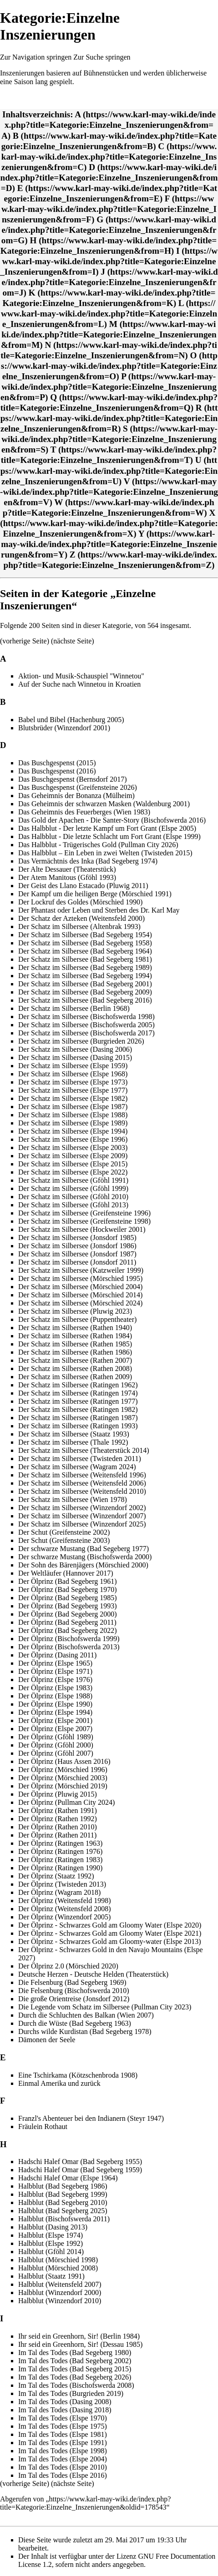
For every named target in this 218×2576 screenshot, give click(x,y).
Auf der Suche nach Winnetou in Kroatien (79, 684)
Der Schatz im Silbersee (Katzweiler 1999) (80, 1270)
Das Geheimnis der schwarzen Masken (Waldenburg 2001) (104, 804)
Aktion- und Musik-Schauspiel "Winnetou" (81, 676)
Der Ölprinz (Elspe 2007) (55, 1728)
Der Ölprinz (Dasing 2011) (57, 1655)
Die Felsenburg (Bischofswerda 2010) (73, 1990)
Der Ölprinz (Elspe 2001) (55, 1720)
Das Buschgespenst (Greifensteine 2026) (77, 787)
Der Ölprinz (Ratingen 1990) (60, 1868)
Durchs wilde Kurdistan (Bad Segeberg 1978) (85, 2031)
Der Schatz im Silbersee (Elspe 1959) (72, 1066)
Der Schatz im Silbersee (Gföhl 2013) (73, 1205)
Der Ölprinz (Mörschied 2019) (62, 1786)
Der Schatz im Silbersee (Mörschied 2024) (80, 1303)
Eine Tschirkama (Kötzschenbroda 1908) (77, 2075)
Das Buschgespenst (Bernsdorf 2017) (72, 779)
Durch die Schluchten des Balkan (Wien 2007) (86, 2015)
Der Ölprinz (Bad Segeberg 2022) (67, 1630)
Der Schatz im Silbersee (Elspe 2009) (72, 1156)
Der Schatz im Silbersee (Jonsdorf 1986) (77, 1246)
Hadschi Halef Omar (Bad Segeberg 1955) (80, 2161)
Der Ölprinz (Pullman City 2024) (66, 1802)
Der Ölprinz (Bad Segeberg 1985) (67, 1598)
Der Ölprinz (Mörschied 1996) (62, 1769)
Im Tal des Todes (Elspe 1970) (62, 2418)
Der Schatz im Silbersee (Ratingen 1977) (78, 1401)
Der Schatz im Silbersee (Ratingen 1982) (78, 1409)
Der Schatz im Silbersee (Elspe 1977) (72, 1090)
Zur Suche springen (101, 57)
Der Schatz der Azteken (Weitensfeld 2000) (81, 918)
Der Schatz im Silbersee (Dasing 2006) (75, 1049)
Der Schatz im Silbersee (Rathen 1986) (75, 1352)
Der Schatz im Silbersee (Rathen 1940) (75, 1327)
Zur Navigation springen (35, 57)
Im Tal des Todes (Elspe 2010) (62, 2467)
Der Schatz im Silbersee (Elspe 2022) (72, 1172)
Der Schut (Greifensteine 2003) (64, 1540)
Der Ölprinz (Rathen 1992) (57, 1819)
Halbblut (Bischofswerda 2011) (64, 2219)
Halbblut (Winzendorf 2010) (59, 2301)
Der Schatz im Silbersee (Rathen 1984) (75, 1336)
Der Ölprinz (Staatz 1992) (56, 1876)
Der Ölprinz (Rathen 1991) (57, 1810)
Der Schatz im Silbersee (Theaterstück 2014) (83, 1450)
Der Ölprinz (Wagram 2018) (59, 1892)
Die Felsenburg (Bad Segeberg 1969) (72, 1982)
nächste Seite (72, 641)
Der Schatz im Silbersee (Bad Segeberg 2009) (85, 992)
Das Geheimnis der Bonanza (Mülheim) (76, 795)
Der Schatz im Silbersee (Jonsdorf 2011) (77, 1262)
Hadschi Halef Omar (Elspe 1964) (68, 2178)
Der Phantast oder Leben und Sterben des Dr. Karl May (99, 910)
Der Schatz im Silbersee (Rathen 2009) (75, 1377)
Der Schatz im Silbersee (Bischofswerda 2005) (86, 1025)
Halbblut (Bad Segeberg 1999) (62, 2194)
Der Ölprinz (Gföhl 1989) (55, 1737)
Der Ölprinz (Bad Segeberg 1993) (67, 1606)
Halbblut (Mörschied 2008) (58, 2268)
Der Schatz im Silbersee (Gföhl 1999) (73, 1188)
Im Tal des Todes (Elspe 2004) (62, 2459)
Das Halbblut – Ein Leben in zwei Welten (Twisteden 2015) (105, 853)
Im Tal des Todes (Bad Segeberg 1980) (74, 2352)
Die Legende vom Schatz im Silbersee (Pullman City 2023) (104, 2007)
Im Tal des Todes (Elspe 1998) (62, 2451)
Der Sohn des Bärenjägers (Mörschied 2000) (83, 1565)
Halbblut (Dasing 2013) (52, 2227)
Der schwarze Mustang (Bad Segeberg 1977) (83, 1548)
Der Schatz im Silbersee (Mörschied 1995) (80, 1278)
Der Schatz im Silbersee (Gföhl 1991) (73, 1180)
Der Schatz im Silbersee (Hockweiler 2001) (81, 1229)
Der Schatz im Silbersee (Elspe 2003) (72, 1147)
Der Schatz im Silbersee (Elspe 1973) (72, 1082)
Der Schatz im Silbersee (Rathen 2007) (75, 1360)
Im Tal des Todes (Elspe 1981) (62, 2434)
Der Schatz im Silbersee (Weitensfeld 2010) (82, 1491)
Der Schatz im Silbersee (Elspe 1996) (72, 1139)
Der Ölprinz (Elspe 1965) (55, 1663)
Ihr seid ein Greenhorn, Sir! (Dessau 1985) (80, 2344)
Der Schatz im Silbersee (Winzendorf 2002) (82, 1507)
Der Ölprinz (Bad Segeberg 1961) (67, 1581)
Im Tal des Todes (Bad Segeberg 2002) (74, 2361)
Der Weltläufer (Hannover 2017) (65, 1573)
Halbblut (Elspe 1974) (50, 2235)
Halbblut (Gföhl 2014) (51, 2251)
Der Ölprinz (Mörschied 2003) (62, 1778)
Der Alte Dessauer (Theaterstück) (67, 869)
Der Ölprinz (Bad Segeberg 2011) (67, 1622)
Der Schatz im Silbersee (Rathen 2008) (75, 1368)
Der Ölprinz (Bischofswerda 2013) (69, 1647)
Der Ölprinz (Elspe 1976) (55, 1679)
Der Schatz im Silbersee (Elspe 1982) (72, 1098)
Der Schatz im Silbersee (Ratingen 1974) (78, 1393)
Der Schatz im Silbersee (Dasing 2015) (75, 1057)
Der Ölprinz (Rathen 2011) (57, 1835)
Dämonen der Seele (46, 2040)
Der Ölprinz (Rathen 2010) (57, 1827)
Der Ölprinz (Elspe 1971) (55, 1671)
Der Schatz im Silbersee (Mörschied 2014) (80, 1295)
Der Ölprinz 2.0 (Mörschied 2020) (68, 1966)
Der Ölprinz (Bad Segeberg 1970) (67, 1589)
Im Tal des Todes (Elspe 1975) (62, 2426)
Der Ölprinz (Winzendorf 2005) (64, 1917)
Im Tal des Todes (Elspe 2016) (62, 2475)
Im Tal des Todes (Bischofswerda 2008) (76, 2385)
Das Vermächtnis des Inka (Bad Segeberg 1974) (87, 861)
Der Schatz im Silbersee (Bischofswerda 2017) (86, 1033)
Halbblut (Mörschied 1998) (58, 2260)
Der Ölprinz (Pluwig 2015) (57, 1794)
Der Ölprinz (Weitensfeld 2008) (64, 1909)
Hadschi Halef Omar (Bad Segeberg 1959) (80, 2170)
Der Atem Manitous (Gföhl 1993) (67, 877)
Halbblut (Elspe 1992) (50, 2243)
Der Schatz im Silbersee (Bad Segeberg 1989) (85, 967)
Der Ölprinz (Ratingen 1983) (60, 1859)
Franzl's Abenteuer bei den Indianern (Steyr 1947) (91, 2118)
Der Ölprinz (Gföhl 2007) (55, 1753)
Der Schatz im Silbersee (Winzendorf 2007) (82, 1516)
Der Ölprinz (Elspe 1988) (55, 1696)
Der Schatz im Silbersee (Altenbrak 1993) (79, 926)
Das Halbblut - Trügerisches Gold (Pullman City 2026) (98, 845)
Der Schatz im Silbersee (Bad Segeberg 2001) (85, 984)
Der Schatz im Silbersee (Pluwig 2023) (75, 1311)
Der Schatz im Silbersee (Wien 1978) (72, 1499)
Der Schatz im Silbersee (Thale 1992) (73, 1442)
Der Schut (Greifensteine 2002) (64, 1532)
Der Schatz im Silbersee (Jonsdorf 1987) (77, 1254)
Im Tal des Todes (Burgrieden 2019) (70, 2393)
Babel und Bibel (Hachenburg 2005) (71, 719)
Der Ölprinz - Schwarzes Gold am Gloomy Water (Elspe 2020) (109, 1925)
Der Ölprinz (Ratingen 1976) (60, 1851)
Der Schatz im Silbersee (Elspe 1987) (72, 1106)
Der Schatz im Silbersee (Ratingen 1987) (78, 1417)
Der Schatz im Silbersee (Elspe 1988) (72, 1115)
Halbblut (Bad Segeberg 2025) (62, 2210)
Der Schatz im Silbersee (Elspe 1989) (72, 1123)
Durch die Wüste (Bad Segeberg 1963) (74, 2023)
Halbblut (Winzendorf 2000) (59, 2292)
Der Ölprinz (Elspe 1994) (55, 1712)
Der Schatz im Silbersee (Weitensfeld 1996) (82, 1475)
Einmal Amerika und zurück (59, 2083)
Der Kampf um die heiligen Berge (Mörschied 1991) (95, 894)
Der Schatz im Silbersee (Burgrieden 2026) (81, 1041)
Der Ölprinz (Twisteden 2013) (62, 1884)
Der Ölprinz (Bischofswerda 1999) (69, 1638)
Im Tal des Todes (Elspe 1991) (62, 2442)
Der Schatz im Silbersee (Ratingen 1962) (78, 1385)
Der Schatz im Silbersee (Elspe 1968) (72, 1074)
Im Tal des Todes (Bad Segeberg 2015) (74, 2369)
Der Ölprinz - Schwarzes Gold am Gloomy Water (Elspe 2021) (109, 1933)
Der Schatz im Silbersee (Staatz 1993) (73, 1434)
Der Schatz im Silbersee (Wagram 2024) (77, 1467)
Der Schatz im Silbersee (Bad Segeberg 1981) (85, 959)
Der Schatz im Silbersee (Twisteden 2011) (79, 1458)
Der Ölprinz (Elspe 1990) (55, 1704)
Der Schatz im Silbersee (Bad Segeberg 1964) (85, 951)
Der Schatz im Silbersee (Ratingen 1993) (78, 1426)
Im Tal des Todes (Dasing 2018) (65, 2410)
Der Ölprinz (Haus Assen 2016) (64, 1761)
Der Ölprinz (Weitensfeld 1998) (64, 1900)
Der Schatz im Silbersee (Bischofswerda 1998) (86, 1016)
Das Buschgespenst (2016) (57, 771)
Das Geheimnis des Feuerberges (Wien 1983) (84, 812)
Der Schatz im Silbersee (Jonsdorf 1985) (77, 1237)
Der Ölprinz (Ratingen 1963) (60, 1843)
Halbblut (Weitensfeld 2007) (59, 2284)
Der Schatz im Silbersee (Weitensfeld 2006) (82, 1483)
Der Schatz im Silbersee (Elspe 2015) (72, 1164)
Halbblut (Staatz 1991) (51, 2276)
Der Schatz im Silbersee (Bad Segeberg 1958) (85, 943)
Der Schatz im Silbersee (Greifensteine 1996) (84, 1213)
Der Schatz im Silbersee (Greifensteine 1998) (84, 1221)
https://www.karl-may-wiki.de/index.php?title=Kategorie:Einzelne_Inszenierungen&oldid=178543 (85, 2503)
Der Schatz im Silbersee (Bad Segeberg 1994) (85, 975)
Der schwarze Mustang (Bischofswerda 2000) (85, 1557)
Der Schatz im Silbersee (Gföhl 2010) (73, 1196)
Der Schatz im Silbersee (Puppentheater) (77, 1319)
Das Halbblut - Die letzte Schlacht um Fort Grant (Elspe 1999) (109, 836)
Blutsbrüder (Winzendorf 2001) (64, 728)
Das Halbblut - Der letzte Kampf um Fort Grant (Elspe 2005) (107, 828)
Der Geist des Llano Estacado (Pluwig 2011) (83, 885)
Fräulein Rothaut (42, 2126)
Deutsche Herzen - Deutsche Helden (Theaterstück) (93, 1974)
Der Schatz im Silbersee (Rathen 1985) (75, 1344)
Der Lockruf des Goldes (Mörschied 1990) (80, 902)
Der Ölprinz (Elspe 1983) (55, 1688)
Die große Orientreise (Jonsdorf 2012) (73, 1999)
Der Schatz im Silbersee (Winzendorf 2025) (82, 1524)
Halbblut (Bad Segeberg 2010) (62, 2202)
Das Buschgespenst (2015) (57, 763)
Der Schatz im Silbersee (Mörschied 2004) (80, 1287)
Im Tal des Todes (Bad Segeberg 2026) (74, 2377)
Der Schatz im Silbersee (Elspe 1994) (72, 1131)
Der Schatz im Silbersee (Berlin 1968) (74, 1008)
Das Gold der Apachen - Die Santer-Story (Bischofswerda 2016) (112, 820)
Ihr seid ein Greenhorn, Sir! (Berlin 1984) (79, 2336)
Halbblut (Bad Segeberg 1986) (62, 2186)
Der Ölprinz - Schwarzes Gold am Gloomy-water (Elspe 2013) (109, 1941)
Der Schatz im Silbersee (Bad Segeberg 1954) (85, 935)
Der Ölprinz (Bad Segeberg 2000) (67, 1614)
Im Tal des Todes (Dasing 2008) (65, 2401)
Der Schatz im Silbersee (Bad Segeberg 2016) (85, 1000)
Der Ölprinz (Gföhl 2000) (55, 1745)
